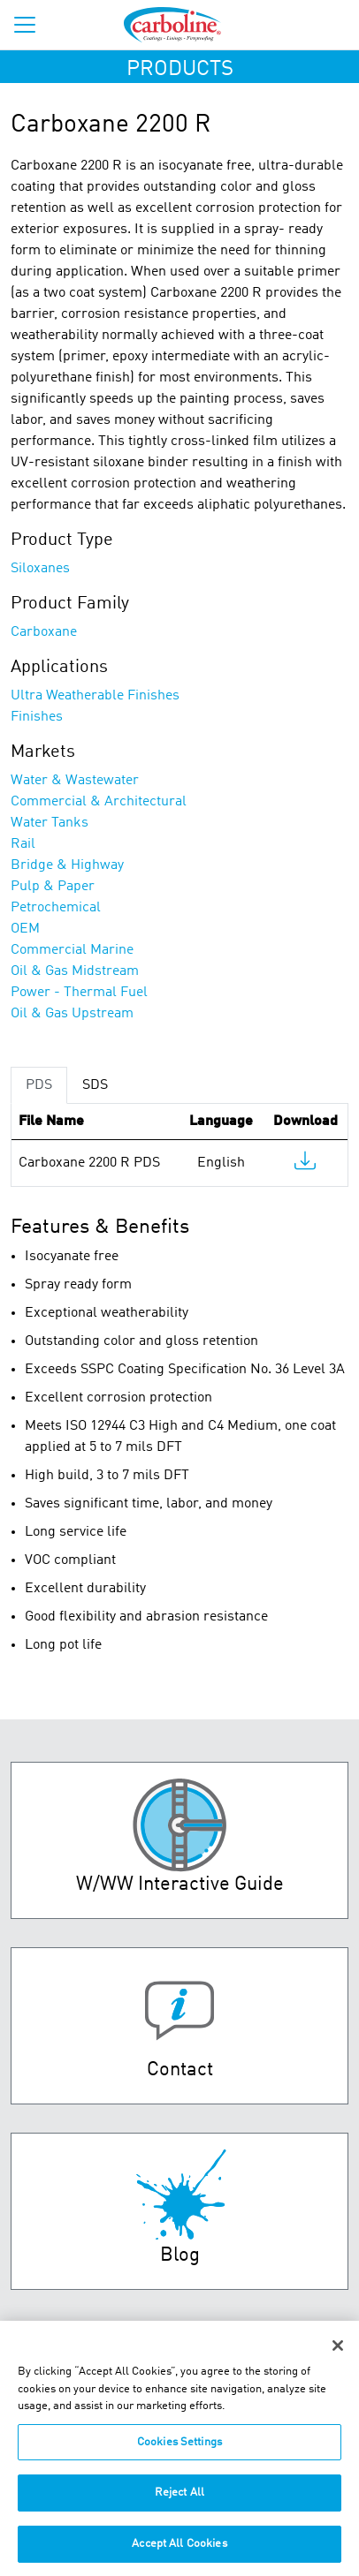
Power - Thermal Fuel (79, 993)
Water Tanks (49, 823)
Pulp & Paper (53, 887)
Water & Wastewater (75, 781)
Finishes (37, 717)
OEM (25, 929)
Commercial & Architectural (99, 802)
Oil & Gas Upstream (72, 1014)
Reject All (179, 2502)
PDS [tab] (39, 1085)
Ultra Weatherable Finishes (95, 696)
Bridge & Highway (67, 865)
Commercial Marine (72, 950)
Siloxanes (40, 569)
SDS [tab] (95, 1085)
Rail (23, 844)
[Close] (337, 2355)
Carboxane (44, 632)
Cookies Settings (179, 2452)
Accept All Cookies (179, 2553)
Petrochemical (56, 908)
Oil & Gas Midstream (75, 971)
